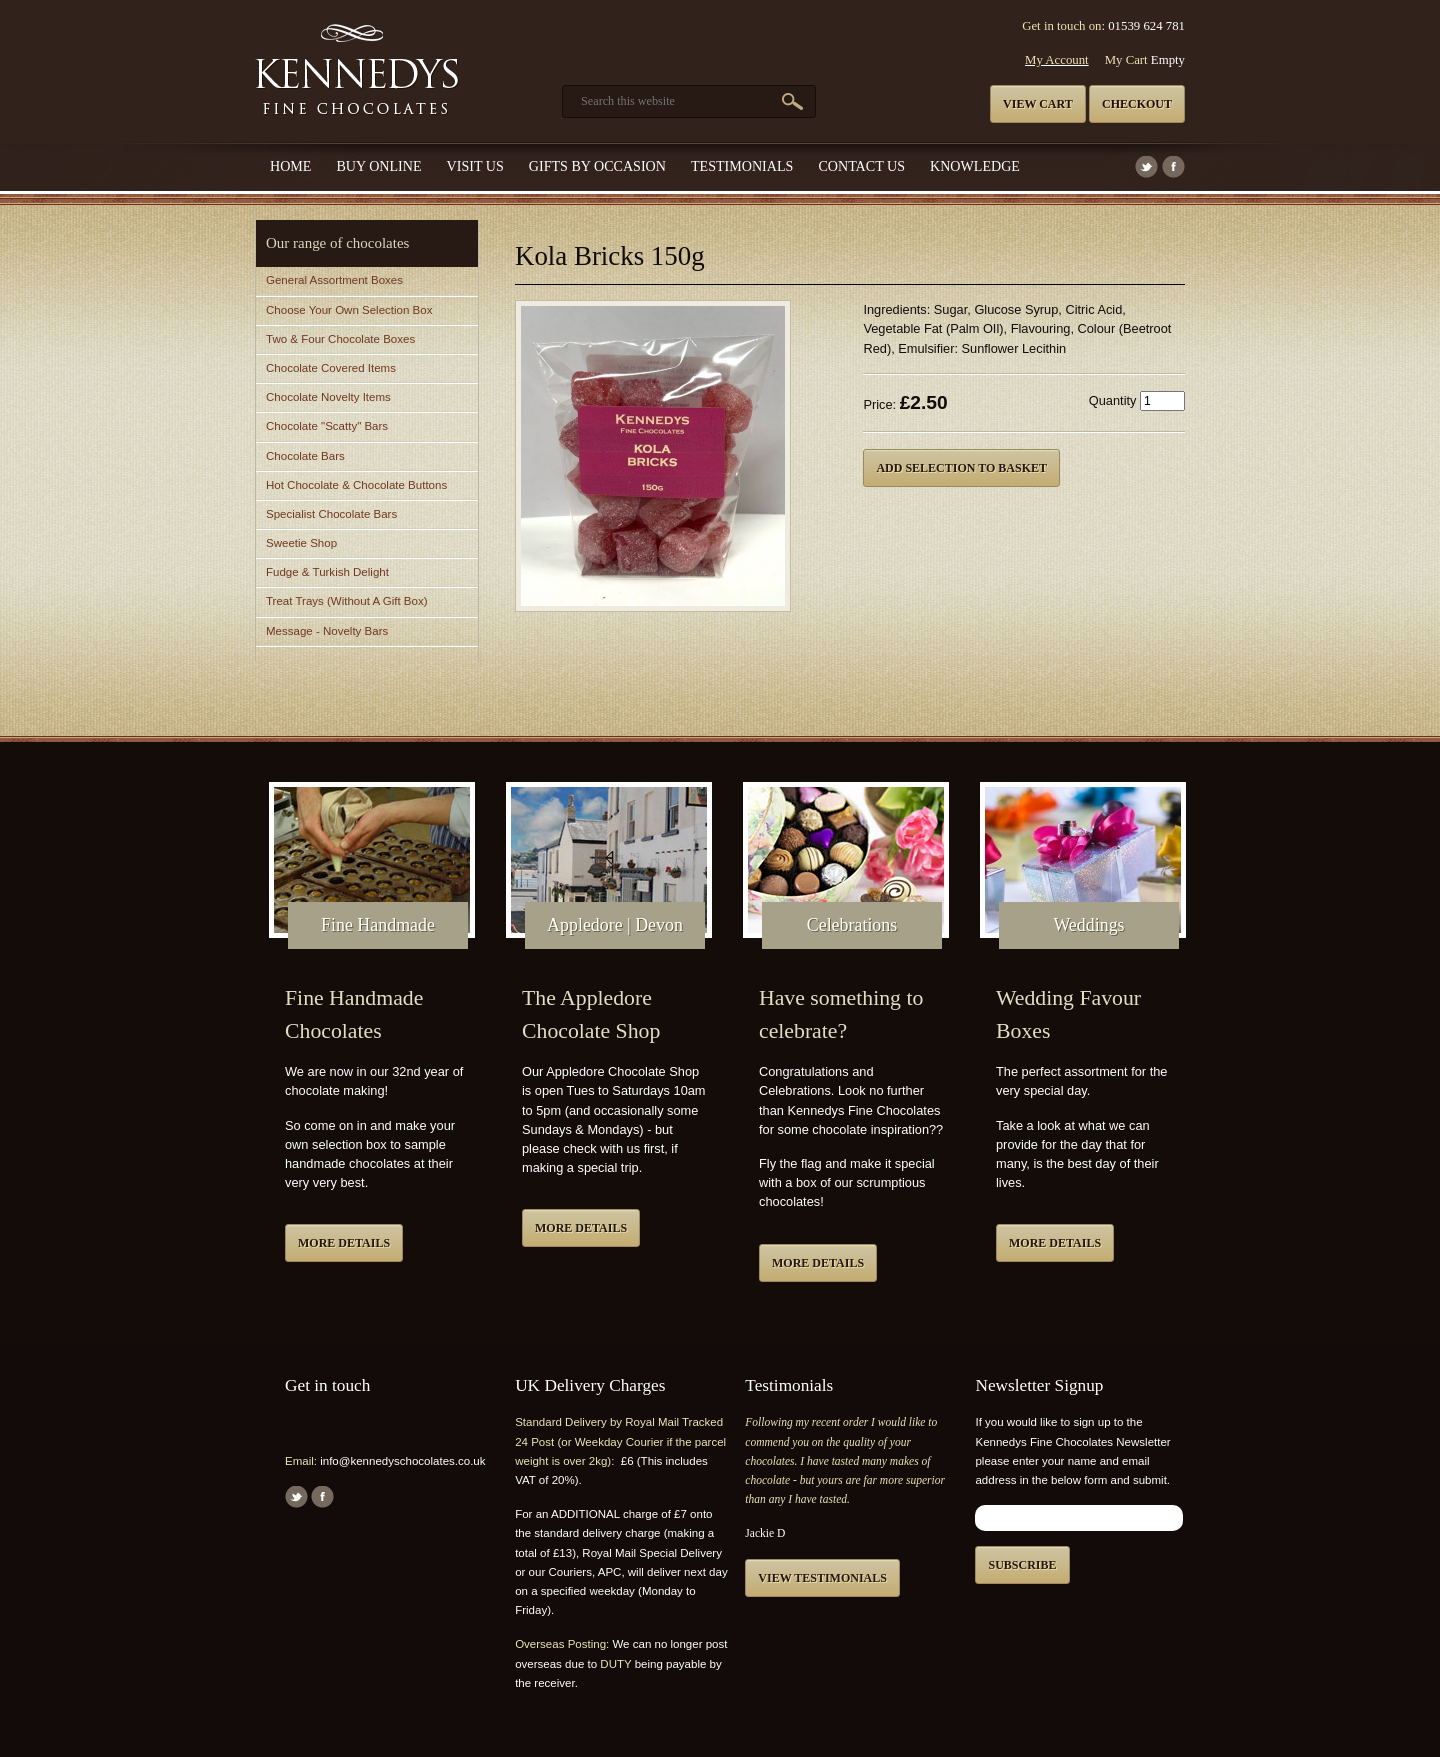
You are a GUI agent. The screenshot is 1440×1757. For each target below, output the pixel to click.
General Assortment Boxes (334, 280)
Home (290, 166)
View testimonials (822, 1578)
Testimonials (742, 166)
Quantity (1113, 400)
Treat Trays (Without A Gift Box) (346, 601)
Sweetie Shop (301, 543)
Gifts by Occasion (597, 166)
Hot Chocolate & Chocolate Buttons (356, 485)
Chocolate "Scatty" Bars (327, 426)
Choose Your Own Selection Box (349, 310)
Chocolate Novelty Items (328, 397)
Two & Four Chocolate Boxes (340, 339)
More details (344, 1243)
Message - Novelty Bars (327, 631)
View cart (1038, 104)
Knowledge (975, 166)
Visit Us (475, 166)
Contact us (861, 166)
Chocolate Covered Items (331, 368)
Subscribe (1022, 1565)
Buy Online (378, 166)
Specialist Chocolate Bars (331, 514)
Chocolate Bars (305, 456)
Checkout (1137, 104)
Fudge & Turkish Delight (327, 572)
